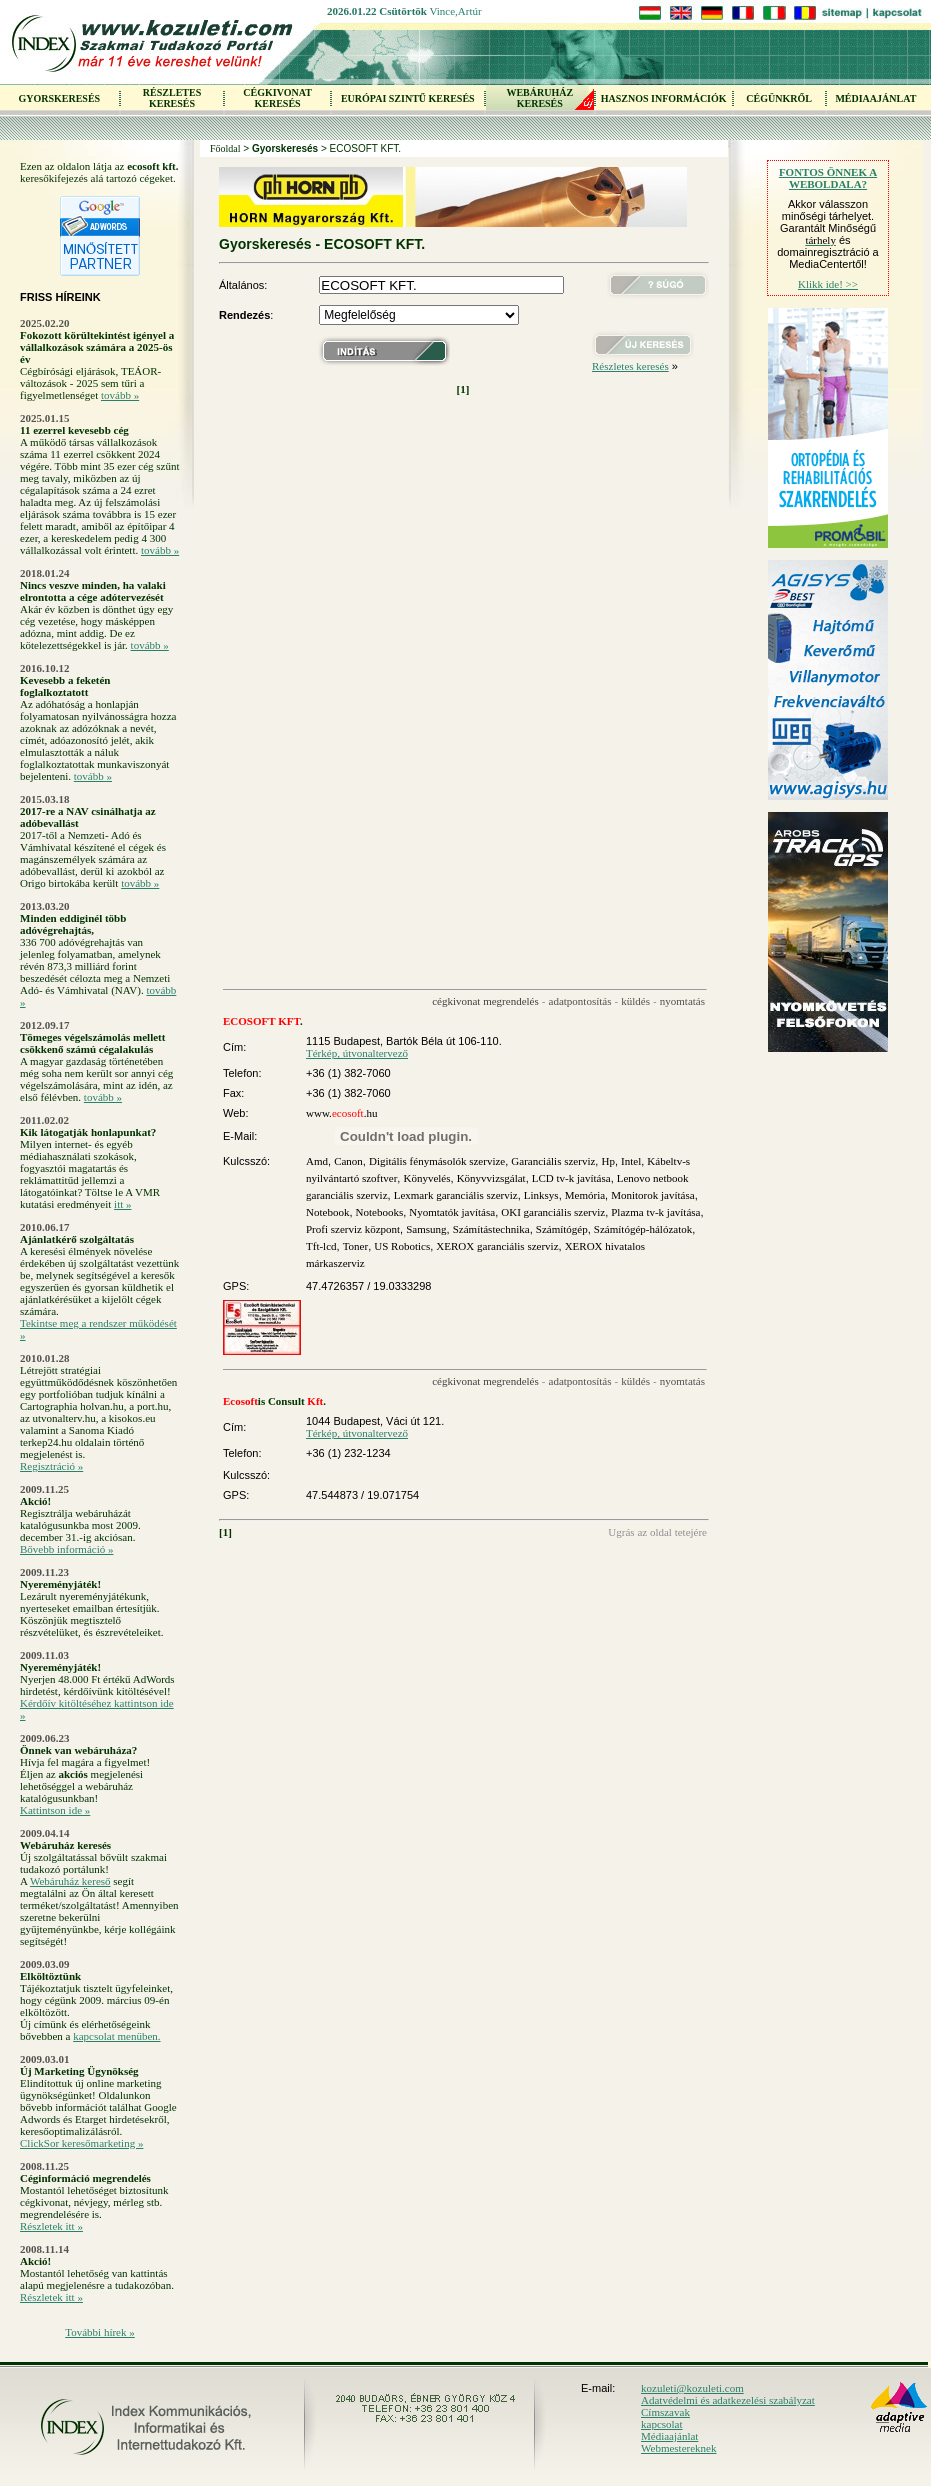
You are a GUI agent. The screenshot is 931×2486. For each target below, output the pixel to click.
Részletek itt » (51, 2226)
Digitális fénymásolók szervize (437, 1161)
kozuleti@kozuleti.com (692, 2388)
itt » (122, 1204)
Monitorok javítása (652, 1195)
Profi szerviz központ (353, 1229)
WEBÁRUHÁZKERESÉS (539, 98)
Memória (585, 1195)
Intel (631, 1161)
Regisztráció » (51, 1466)
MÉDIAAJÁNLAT (875, 98)
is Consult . (274, 1401)
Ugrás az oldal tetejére (657, 1532)
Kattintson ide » (55, 1810)
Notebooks (380, 1212)
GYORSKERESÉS (59, 98)
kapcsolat (662, 2424)
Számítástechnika (491, 1229)
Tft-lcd (321, 1246)
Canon (348, 1161)
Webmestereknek (678, 2448)
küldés (635, 1001)
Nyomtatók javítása (452, 1212)
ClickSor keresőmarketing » (81, 2143)
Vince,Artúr (455, 11)
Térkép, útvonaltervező (357, 1053)
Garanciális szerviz (553, 1161)
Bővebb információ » (66, 1549)
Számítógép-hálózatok (643, 1229)
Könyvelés (426, 1178)
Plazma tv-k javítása (655, 1212)
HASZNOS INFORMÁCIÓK (664, 98)
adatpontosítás (580, 1001)
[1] (463, 389)
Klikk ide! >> (828, 284)
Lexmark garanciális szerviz (456, 1195)
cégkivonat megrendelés (485, 1001)
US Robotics (402, 1246)
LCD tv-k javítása (571, 1178)
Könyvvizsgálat (491, 1178)
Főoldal (225, 148)
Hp (607, 1161)
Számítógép (562, 1229)
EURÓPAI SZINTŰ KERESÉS (408, 98)
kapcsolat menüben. (116, 2036)
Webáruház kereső (70, 1881)
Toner (356, 1246)
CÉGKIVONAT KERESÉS (277, 98)
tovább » (120, 395)
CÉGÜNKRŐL (779, 98)
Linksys (541, 1195)
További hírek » (100, 2332)
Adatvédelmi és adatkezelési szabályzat (728, 2400)
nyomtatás (682, 1001)
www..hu (341, 1113)
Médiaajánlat (669, 2436)
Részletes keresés (630, 366)
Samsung (426, 1229)
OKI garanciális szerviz (553, 1212)
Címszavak (665, 2412)
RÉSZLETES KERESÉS (172, 98)
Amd (317, 1161)
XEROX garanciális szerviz (497, 1246)
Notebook (327, 1212)
